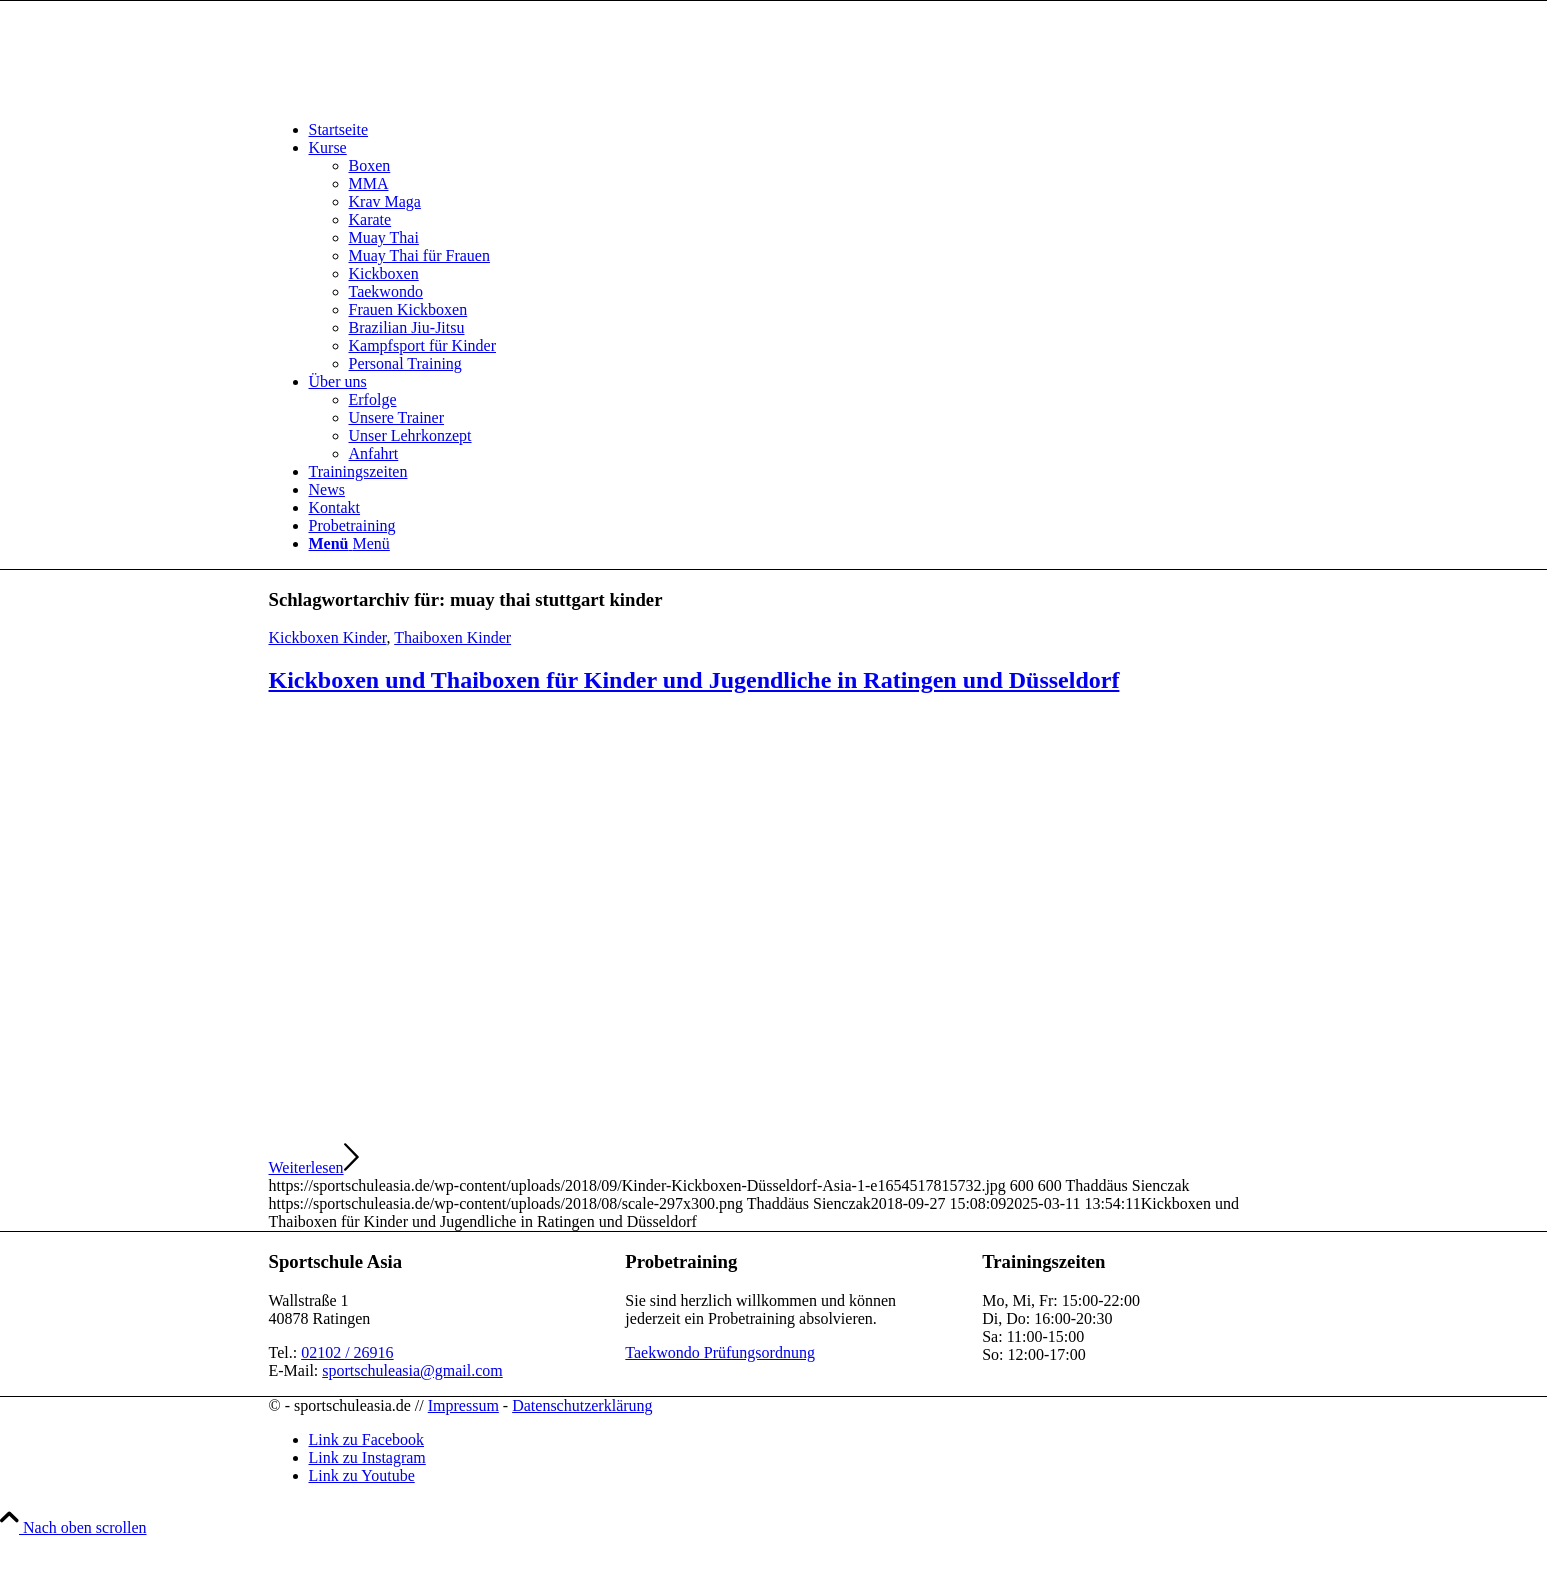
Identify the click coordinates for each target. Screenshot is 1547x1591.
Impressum (463, 1405)
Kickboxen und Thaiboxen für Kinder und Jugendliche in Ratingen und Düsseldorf (694, 680)
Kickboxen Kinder (328, 637)
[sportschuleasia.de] (419, 95)
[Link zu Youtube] (362, 1475)
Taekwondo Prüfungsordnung (720, 1352)
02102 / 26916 (347, 1352)
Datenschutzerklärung (582, 1405)
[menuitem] (794, 130)
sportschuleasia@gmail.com (412, 1370)
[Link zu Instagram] (367, 1457)
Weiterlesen (314, 1167)
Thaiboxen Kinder (452, 637)
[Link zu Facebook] (367, 1439)
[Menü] (349, 543)
